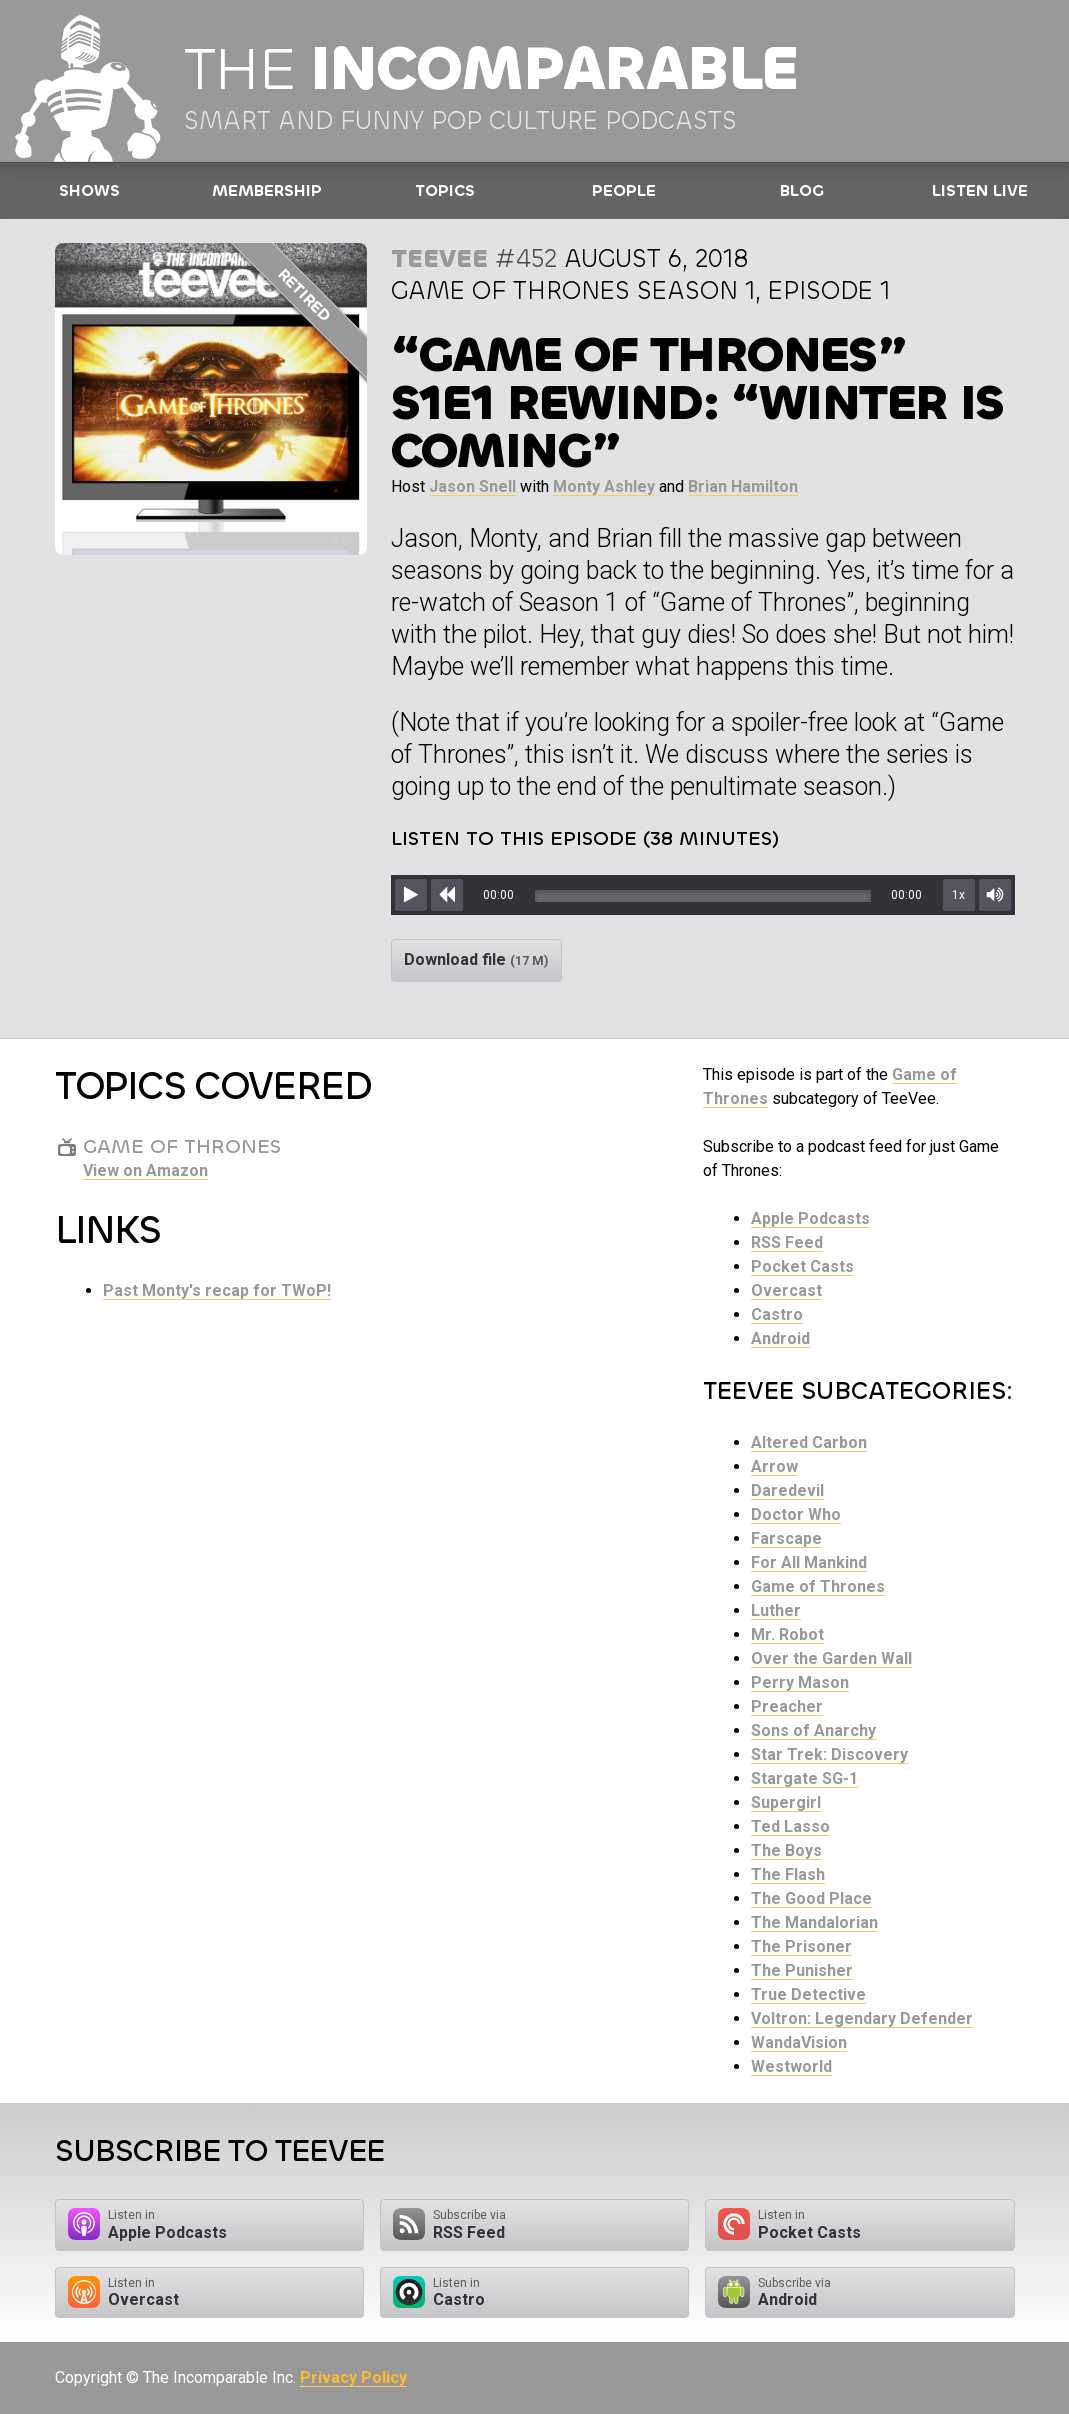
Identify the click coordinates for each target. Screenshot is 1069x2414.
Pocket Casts (802, 1266)
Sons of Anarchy (813, 1730)
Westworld (791, 2066)
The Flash (788, 1874)
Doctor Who (796, 1514)
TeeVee (439, 258)
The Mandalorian (814, 1922)
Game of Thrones (818, 1586)
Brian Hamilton (743, 486)
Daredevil (787, 1490)
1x (958, 895)
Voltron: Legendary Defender (862, 2018)
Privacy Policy (353, 2377)
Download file (476, 959)
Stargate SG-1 (804, 1778)
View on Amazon (145, 1170)
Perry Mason (800, 1682)
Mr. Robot (787, 1634)
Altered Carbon (809, 1442)
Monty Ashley (604, 486)
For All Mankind (809, 1562)
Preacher (787, 1706)
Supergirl (786, 1802)
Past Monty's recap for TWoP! (217, 1290)
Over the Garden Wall (831, 1658)
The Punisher (802, 1970)
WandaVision (799, 2042)
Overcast (786, 1290)
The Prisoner (801, 1946)
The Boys (786, 1850)
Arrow (774, 1466)
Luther (776, 1610)
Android (780, 1338)
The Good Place (811, 1898)
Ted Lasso (790, 1826)
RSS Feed (787, 1242)
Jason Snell (472, 486)
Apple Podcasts (810, 1218)
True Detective (808, 1994)
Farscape (786, 1538)
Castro (777, 1314)
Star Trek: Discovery (829, 1754)
